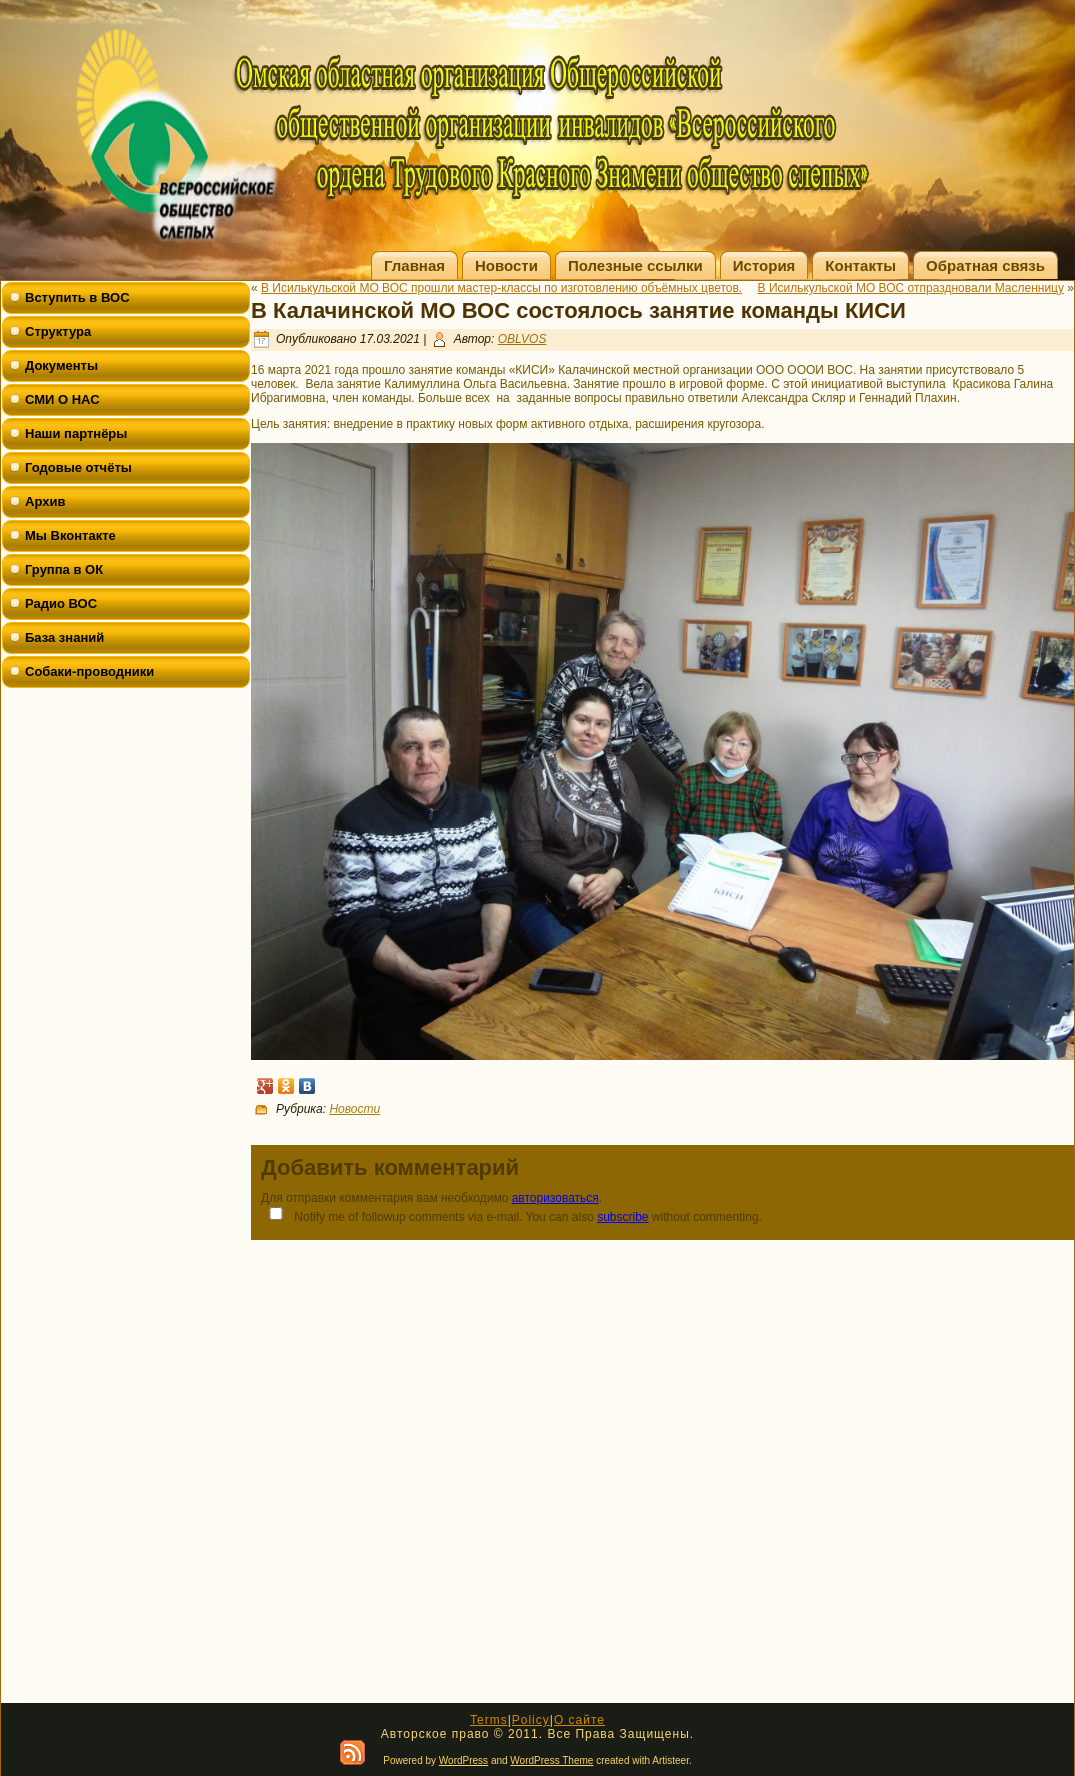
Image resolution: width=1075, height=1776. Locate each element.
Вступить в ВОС (77, 297)
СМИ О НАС (62, 399)
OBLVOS (522, 339)
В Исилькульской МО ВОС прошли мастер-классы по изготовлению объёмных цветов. (501, 288)
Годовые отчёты (78, 467)
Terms (489, 1720)
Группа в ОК (64, 569)
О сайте (579, 1720)
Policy (531, 1720)
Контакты (860, 265)
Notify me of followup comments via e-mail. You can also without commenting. (511, 1215)
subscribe (622, 1217)
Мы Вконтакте (70, 535)
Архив (45, 501)
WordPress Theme (551, 1760)
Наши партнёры (76, 433)
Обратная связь (985, 265)
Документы (61, 365)
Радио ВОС (61, 603)
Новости (506, 265)
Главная (414, 265)
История (764, 265)
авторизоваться (555, 1198)
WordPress (463, 1760)
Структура (58, 331)
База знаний (64, 637)
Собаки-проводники (89, 671)
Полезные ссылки (635, 265)
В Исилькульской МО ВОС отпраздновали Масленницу (911, 288)
